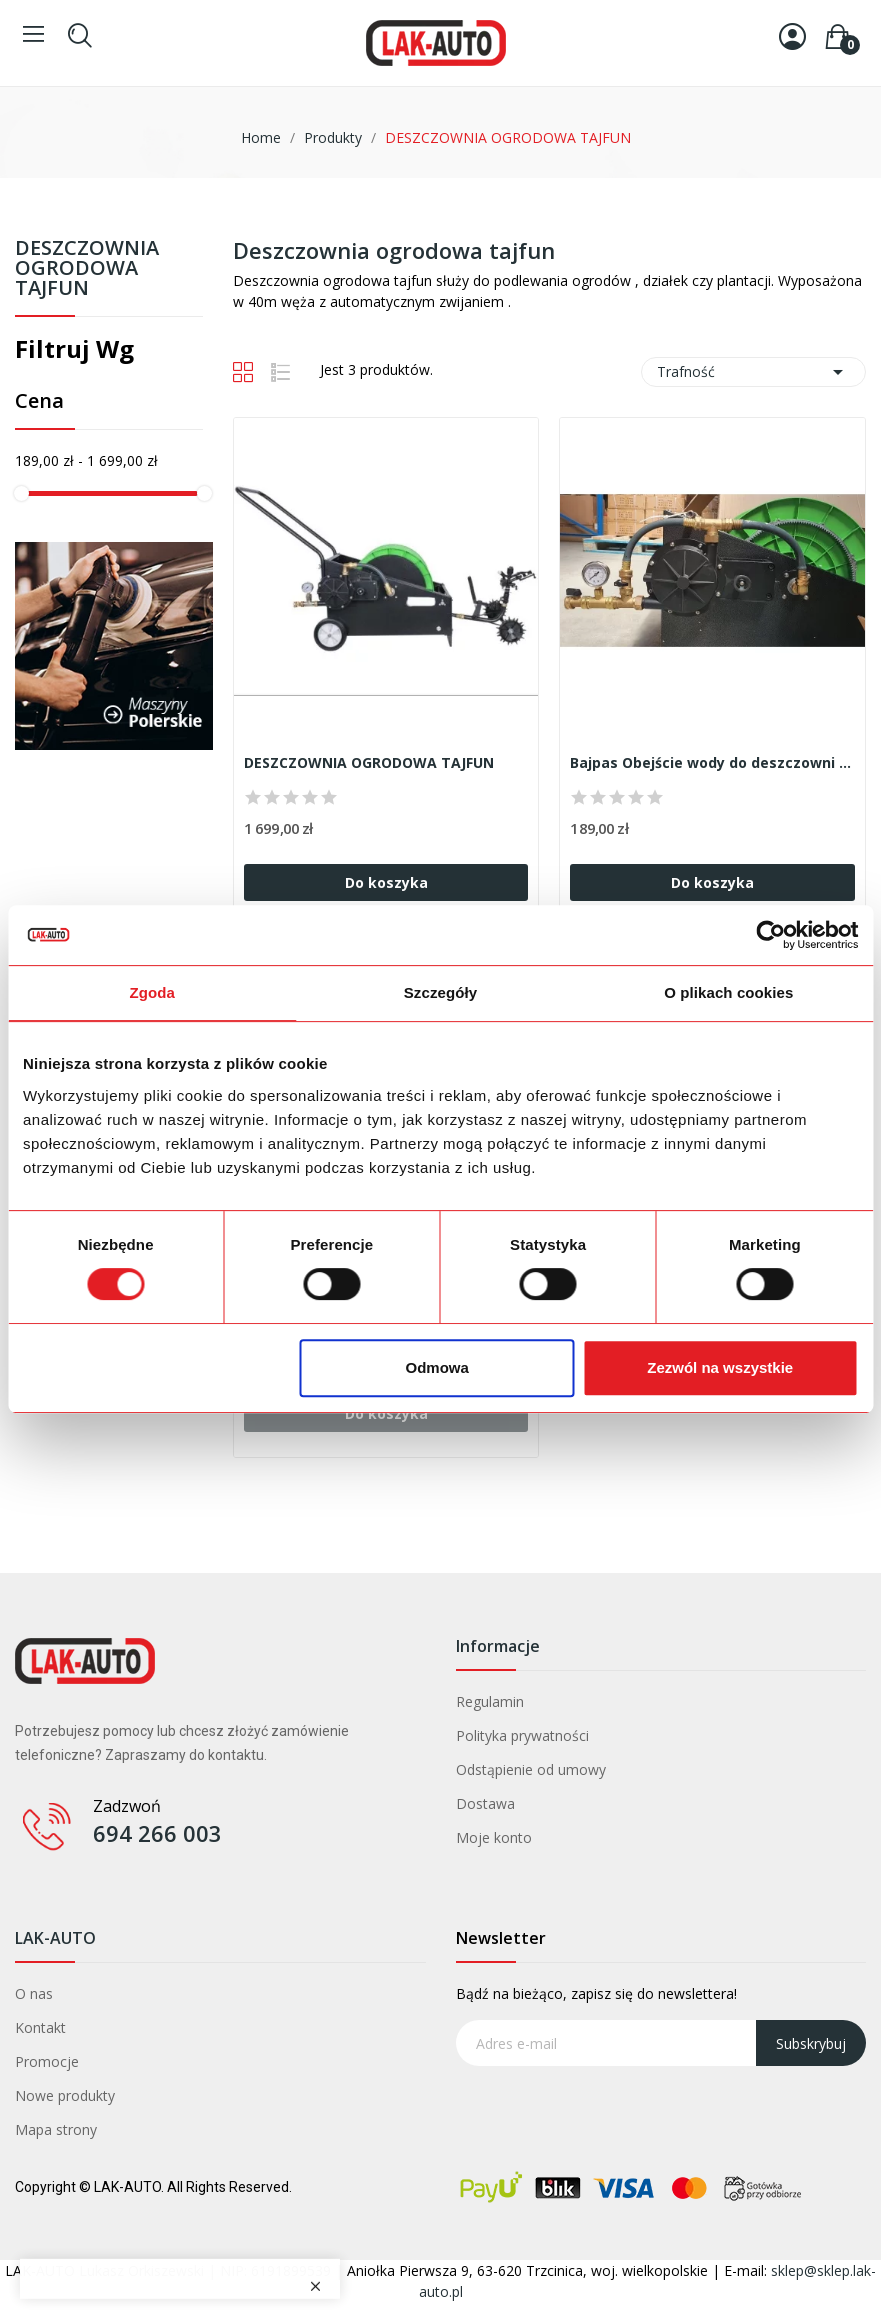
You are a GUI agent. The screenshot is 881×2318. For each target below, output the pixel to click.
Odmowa (437, 1367)
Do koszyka (386, 882)
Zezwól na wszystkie (720, 1367)
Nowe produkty (65, 2095)
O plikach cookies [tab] (728, 992)
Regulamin (490, 1701)
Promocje (47, 2061)
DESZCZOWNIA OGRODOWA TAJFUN (87, 269)
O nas (34, 1993)
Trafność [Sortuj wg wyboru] (753, 372)
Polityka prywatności (522, 1735)
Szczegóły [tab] (440, 992)
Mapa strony (56, 2129)
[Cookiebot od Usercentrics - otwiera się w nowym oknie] (770, 935)
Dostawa (485, 1803)
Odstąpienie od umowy (531, 1769)
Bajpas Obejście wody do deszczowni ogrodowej (712, 762)
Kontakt (40, 2027)
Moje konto (494, 1837)
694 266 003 (157, 1833)
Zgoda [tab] (152, 992)
